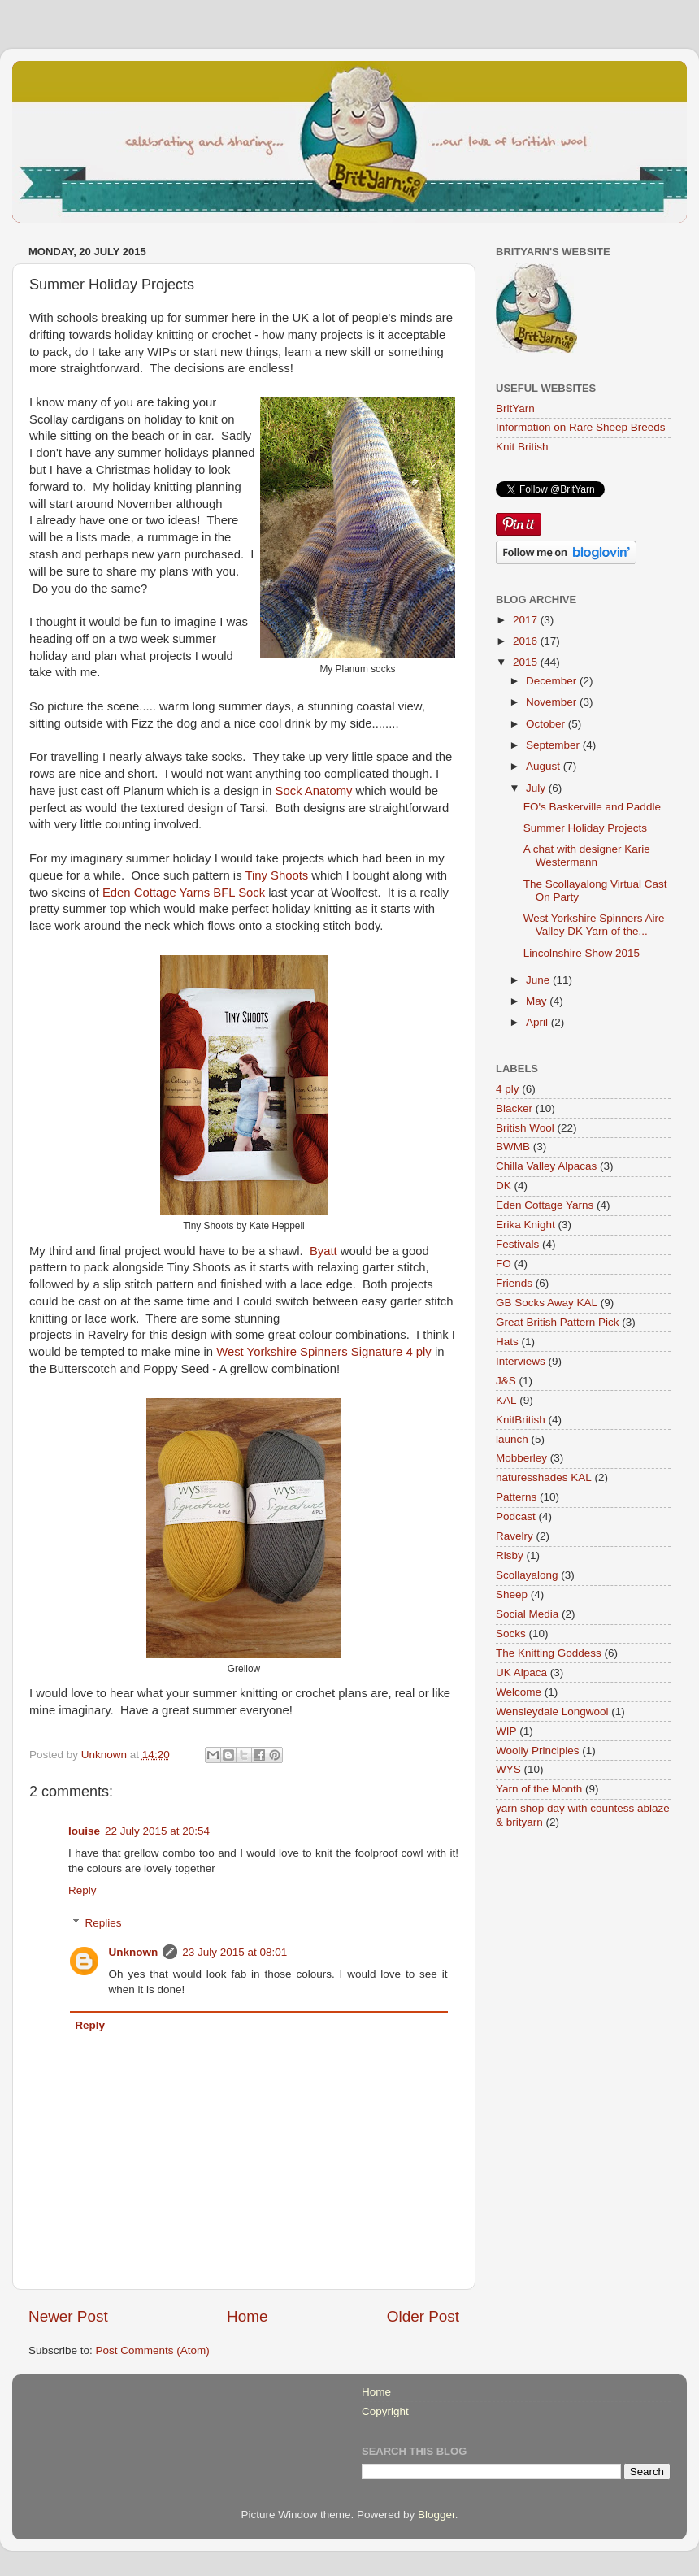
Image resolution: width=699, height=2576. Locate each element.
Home (247, 2316)
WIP (506, 1731)
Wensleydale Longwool (552, 1711)
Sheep (512, 1594)
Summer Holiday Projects (585, 828)
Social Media (527, 1614)
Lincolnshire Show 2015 (581, 953)
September (554, 745)
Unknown (133, 1952)
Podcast (516, 1516)
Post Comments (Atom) (153, 2350)
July (537, 788)
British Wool (525, 1128)
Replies (103, 1923)
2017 (527, 620)
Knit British (522, 447)
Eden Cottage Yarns (544, 1205)
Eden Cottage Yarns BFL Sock (183, 892)
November (553, 702)
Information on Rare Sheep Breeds (581, 427)
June (539, 980)
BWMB (513, 1146)
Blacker (514, 1108)
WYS (508, 1769)
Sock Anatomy (314, 790)
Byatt (323, 1251)
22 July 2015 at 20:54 (157, 1831)
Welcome (518, 1692)
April (538, 1022)
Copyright (385, 2411)
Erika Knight (525, 1224)
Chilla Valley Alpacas (546, 1166)
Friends (514, 1283)
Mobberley (521, 1458)
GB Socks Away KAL (546, 1303)
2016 (527, 641)
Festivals (517, 1244)
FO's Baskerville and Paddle (592, 807)
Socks (511, 1633)
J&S (506, 1381)
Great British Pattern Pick (557, 1322)
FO (503, 1264)
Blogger (436, 2515)
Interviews (520, 1361)
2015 (527, 662)
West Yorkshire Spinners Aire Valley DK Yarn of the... (594, 924)
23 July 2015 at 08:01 (234, 1952)
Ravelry (514, 1536)
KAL (506, 1400)
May (537, 1001)
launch (512, 1439)
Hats (507, 1342)
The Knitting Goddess (548, 1653)
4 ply (507, 1089)
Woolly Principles (538, 1750)
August (544, 766)
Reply (82, 1890)
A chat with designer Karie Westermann (586, 855)
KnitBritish (520, 1420)
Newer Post (68, 2316)
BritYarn (515, 408)
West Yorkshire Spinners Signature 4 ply (324, 1351)
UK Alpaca (521, 1672)
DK (503, 1185)
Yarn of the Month (539, 1789)
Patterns (516, 1497)
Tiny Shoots (276, 875)
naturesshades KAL (544, 1477)
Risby (509, 1555)
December (553, 681)
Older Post (423, 2316)
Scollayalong (527, 1575)
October (547, 724)
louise (84, 1831)
